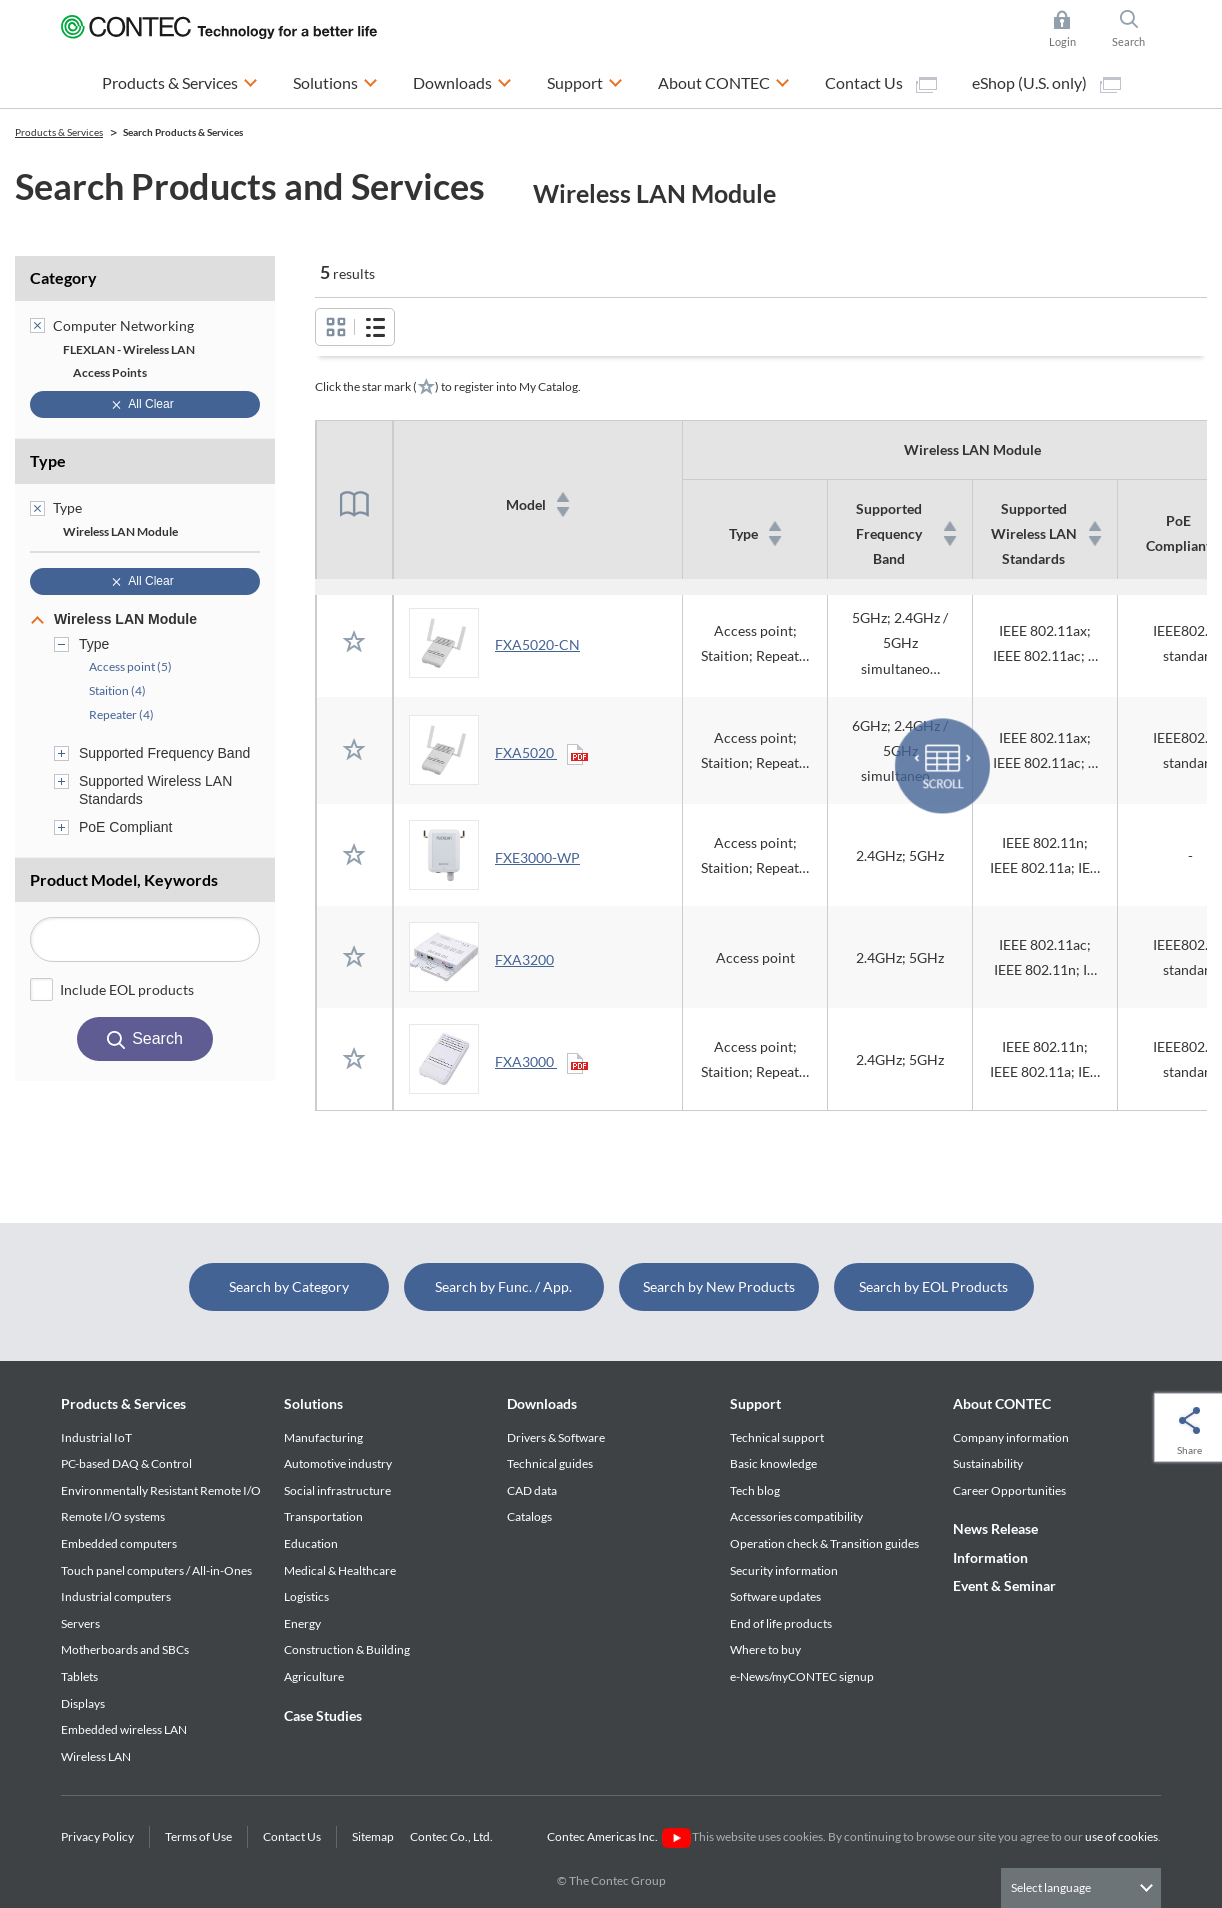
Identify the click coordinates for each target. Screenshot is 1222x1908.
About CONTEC (1002, 1403)
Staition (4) (117, 690)
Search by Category (289, 1286)
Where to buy (765, 1649)
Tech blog (755, 1490)
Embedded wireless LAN (124, 1729)
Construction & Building (347, 1649)
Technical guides (550, 1463)
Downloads (542, 1403)
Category (63, 277)
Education (311, 1543)
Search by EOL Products (933, 1286)
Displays (83, 1703)
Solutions (313, 1403)
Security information (784, 1570)
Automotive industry (338, 1463)
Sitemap (373, 1836)
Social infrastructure (337, 1490)
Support (755, 1403)
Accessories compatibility (796, 1516)
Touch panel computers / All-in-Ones (156, 1570)
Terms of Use (198, 1836)
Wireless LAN (96, 1756)
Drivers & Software (556, 1437)
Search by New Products (719, 1286)
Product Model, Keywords (124, 879)
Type (48, 460)
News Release (995, 1528)
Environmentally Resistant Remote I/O (161, 1490)
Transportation (323, 1516)
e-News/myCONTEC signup (802, 1676)
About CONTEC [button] (724, 80)
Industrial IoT (96, 1437)
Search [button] (1137, 29)
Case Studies (323, 1715)
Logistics (306, 1596)
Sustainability (988, 1463)
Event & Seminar (1004, 1585)
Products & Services (123, 1403)
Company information (1011, 1437)
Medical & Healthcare (340, 1570)
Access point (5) (130, 666)
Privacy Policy (97, 1836)
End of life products (781, 1623)
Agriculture (314, 1676)
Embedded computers (119, 1543)
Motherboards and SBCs (125, 1649)
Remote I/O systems (113, 1516)
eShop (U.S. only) (1046, 83)
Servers (80, 1623)
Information (990, 1557)
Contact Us (881, 83)
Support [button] (585, 80)
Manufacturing (323, 1437)
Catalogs (529, 1516)
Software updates (775, 1596)
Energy (302, 1623)
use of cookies (1121, 1836)
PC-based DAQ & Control (126, 1463)
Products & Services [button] (180, 80)
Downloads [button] (462, 80)
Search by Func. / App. (503, 1286)
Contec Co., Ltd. (453, 1836)
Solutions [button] (335, 80)
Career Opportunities (1009, 1490)
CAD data (532, 1490)
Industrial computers (116, 1596)
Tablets (79, 1676)
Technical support (777, 1437)
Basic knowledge (773, 1463)
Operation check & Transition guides (824, 1543)
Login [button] (1072, 29)
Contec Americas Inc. (618, 1836)
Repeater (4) (121, 714)
